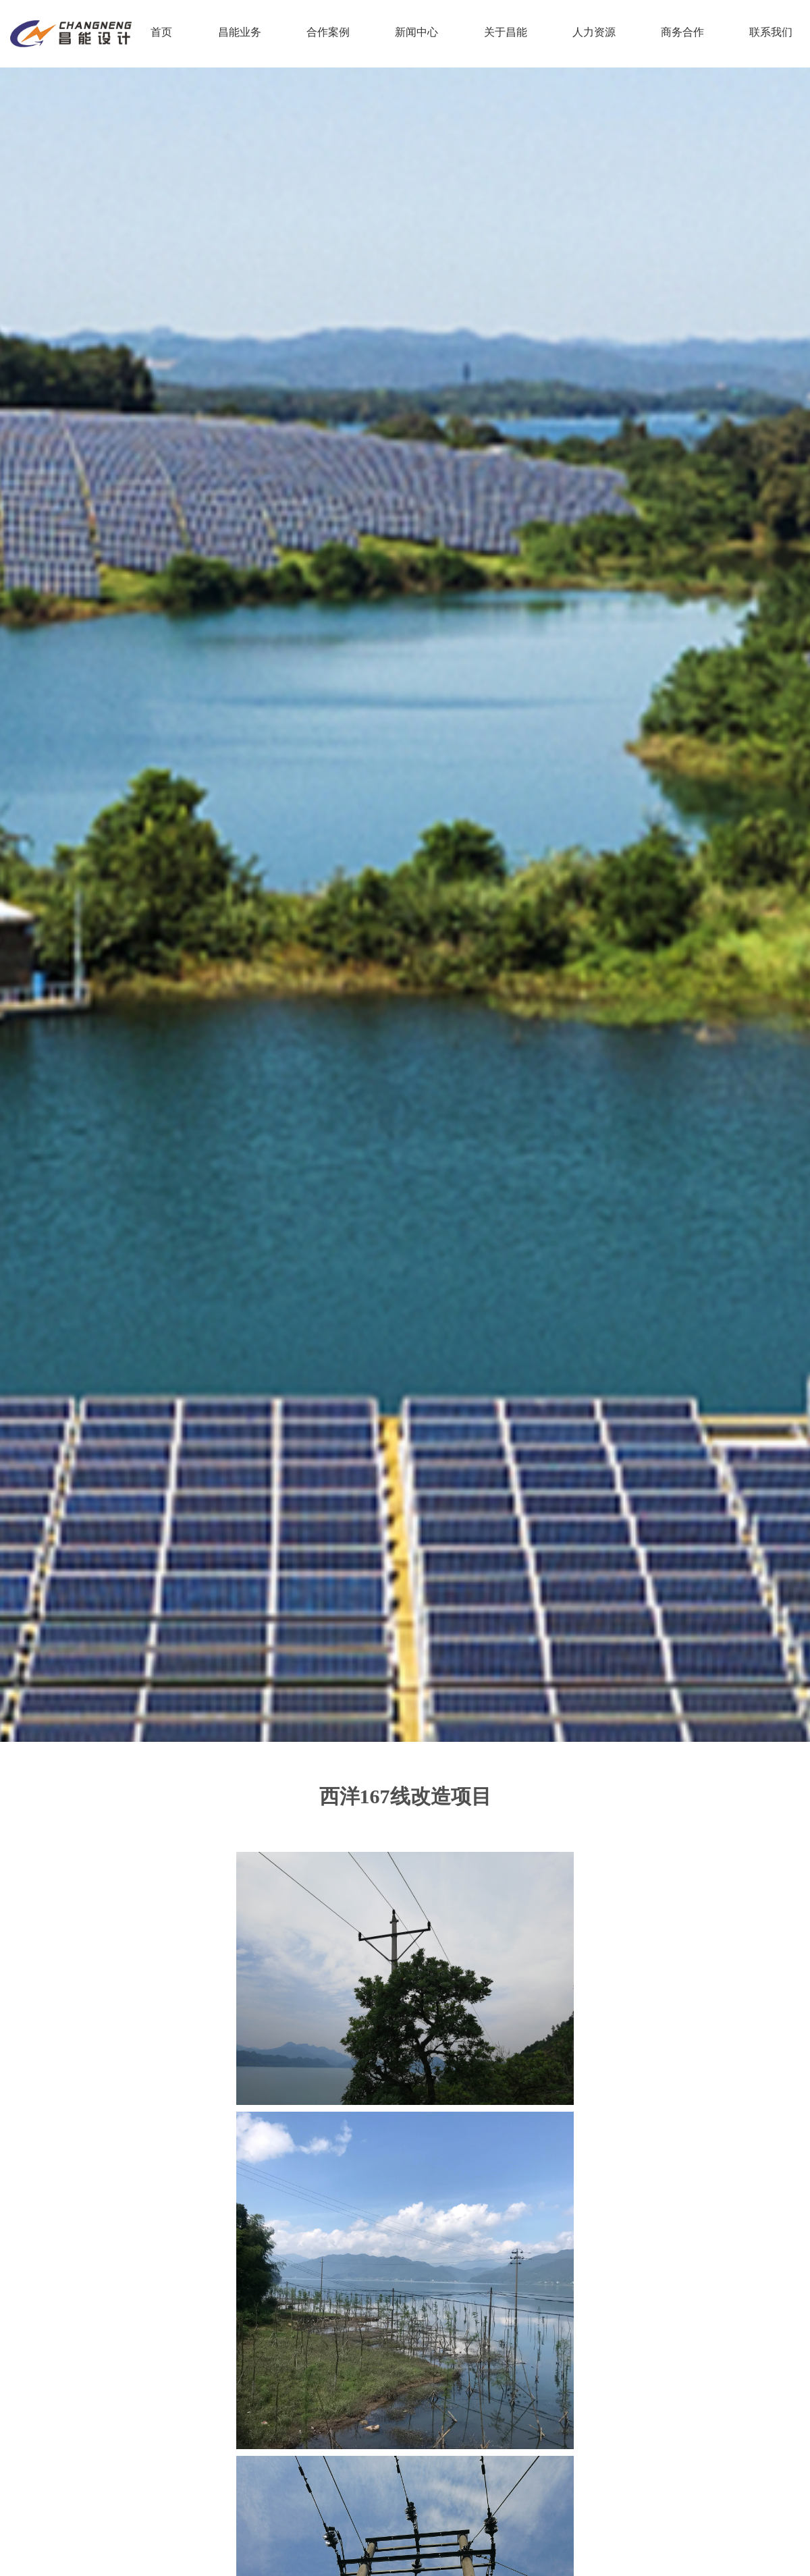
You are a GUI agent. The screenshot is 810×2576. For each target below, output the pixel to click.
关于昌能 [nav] (505, 32)
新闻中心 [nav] (416, 32)
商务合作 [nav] (682, 32)
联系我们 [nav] (770, 32)
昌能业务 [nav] (239, 32)
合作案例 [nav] (328, 32)
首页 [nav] (161, 32)
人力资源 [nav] (594, 32)
